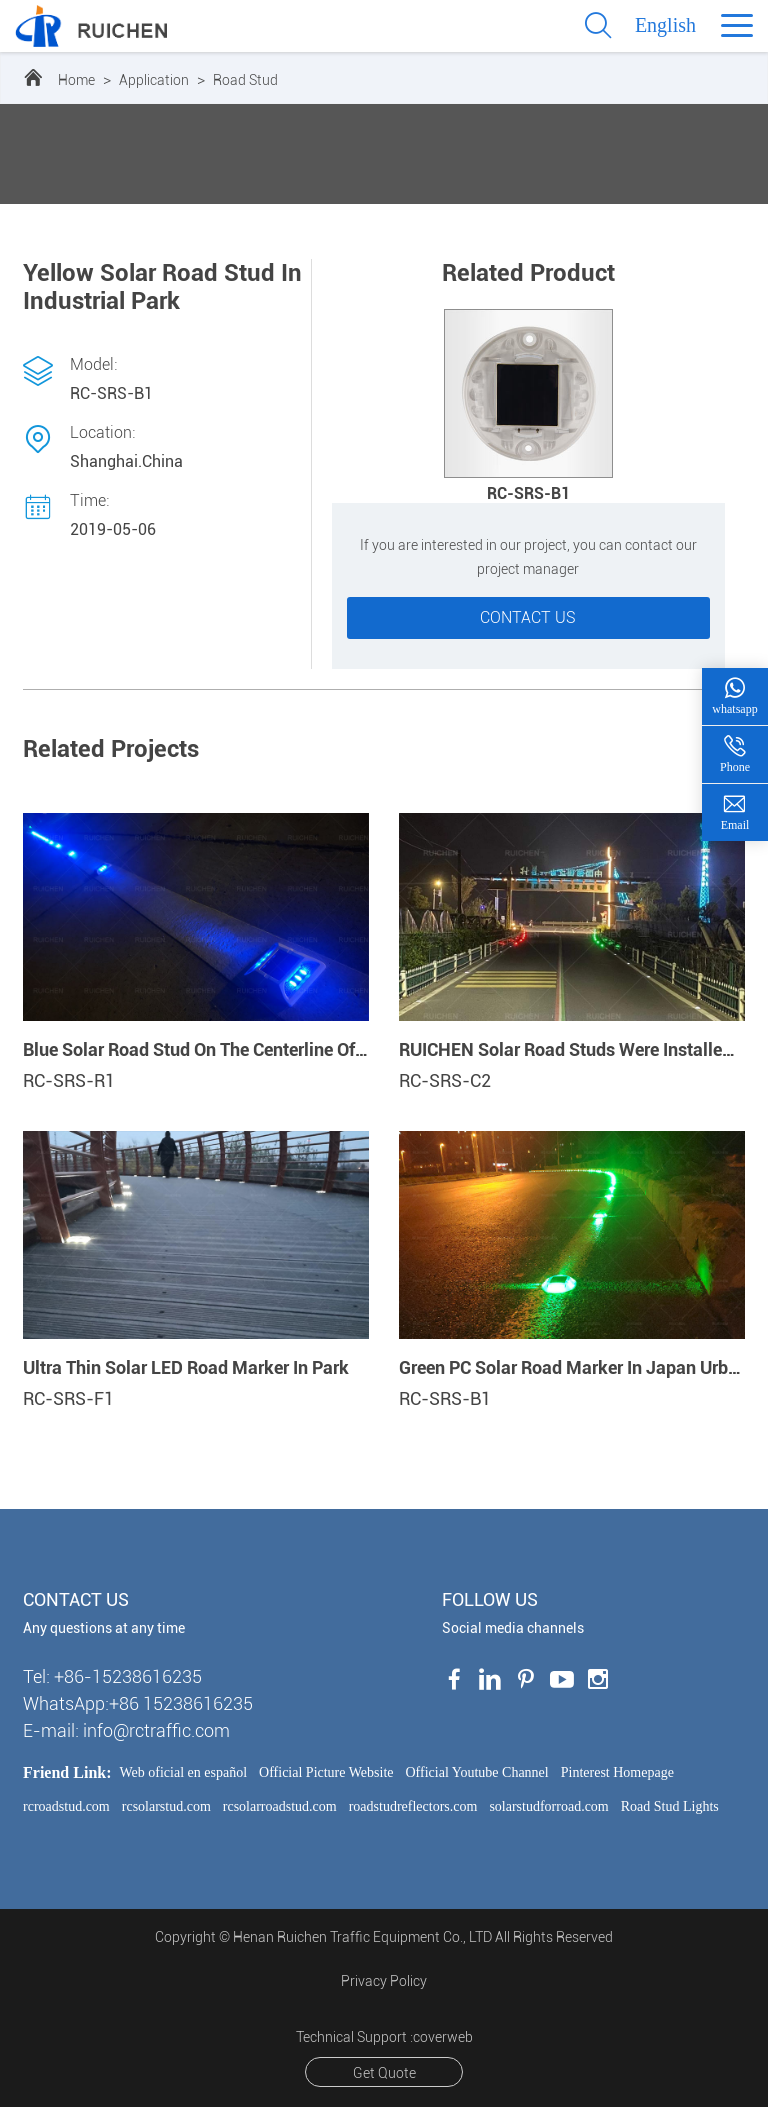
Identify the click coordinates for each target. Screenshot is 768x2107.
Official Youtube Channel (477, 1772)
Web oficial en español (184, 1772)
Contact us (528, 617)
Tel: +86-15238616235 (112, 1676)
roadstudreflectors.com (413, 1806)
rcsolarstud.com (166, 1806)
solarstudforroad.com (548, 1806)
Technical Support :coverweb (384, 2037)
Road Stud (245, 80)
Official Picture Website (326, 1772)
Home (76, 80)
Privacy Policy (384, 1981)
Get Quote (384, 2073)
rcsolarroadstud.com (280, 1806)
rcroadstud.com (66, 1806)
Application (154, 80)
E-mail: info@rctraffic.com (126, 1730)
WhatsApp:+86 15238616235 (138, 1703)
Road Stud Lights (670, 1806)
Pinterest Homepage (617, 1772)
